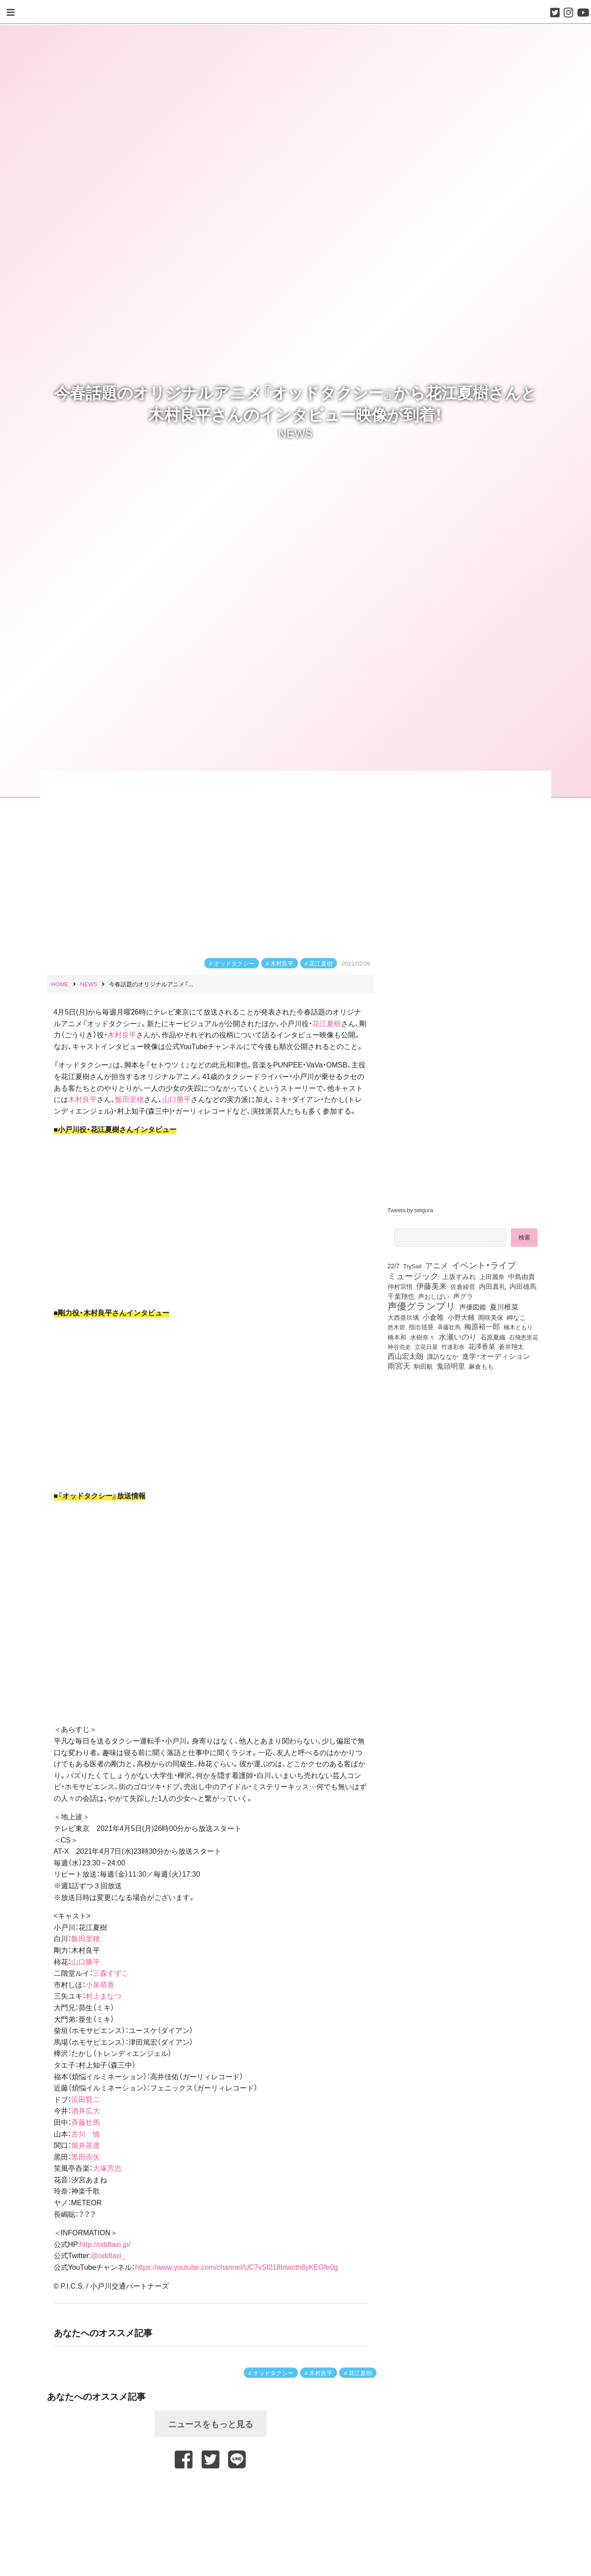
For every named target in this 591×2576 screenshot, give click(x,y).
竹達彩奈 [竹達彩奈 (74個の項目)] (453, 1346)
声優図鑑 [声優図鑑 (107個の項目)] (472, 1306)
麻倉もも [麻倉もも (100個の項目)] (481, 1366)
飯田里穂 (129, 1098)
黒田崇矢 (85, 2156)
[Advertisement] (210, 2490)
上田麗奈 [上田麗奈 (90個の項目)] (492, 1276)
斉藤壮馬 (85, 2121)
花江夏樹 (320, 963)
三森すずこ (111, 1972)
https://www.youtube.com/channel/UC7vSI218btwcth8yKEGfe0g (236, 2266)
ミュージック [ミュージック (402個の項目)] (413, 1275)
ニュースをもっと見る (210, 2423)
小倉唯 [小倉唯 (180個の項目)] (433, 1316)
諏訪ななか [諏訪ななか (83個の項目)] (442, 1356)
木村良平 (281, 963)
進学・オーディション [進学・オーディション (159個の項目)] (496, 1356)
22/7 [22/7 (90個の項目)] (394, 1265)
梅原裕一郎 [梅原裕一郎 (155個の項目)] (482, 1326)
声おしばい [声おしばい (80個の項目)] (433, 1296)
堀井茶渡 (85, 2144)
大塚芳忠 (107, 2167)
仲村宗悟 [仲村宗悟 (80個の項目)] (400, 1286)
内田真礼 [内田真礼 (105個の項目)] (492, 1286)
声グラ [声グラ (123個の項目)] (463, 1296)
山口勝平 (176, 1098)
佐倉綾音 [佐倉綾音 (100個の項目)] (462, 1286)
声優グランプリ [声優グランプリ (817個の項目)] (422, 1305)
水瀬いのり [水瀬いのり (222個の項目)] (458, 1336)
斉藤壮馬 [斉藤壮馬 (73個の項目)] (449, 1327)
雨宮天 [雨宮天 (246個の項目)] (399, 1365)
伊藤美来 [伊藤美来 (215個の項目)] (431, 1285)
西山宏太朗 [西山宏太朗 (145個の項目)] (405, 1356)
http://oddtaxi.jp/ (105, 2243)
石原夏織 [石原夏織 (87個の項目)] (492, 1336)
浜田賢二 (85, 2099)
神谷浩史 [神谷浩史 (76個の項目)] (399, 1346)
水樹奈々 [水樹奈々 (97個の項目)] (422, 1336)
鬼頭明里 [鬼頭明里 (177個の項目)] (450, 1365)
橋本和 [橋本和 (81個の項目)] (397, 1336)
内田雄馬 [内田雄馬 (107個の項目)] (522, 1286)
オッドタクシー (234, 963)
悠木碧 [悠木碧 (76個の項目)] (396, 1326)
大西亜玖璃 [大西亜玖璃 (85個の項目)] (403, 1317)
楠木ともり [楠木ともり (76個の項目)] (518, 1326)
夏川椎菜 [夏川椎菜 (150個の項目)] (504, 1306)
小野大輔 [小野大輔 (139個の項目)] (461, 1317)
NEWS (295, 432)
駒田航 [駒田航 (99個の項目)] (423, 1366)
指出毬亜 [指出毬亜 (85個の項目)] (421, 1326)
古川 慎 (85, 2133)
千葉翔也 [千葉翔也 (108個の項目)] (401, 1296)
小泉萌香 (100, 1984)
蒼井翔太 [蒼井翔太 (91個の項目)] (511, 1346)
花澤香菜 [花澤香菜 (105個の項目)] (481, 1346)
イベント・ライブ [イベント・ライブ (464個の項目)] (484, 1264)
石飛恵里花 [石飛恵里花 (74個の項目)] (523, 1336)
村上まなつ (103, 1995)
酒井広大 (85, 2110)
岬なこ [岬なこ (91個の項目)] (516, 1317)
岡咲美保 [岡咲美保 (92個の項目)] (490, 1317)
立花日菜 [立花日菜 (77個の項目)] (426, 1346)
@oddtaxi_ (108, 2255)
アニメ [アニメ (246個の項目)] (436, 1265)
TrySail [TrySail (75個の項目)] (412, 1265)
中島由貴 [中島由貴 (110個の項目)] (521, 1276)
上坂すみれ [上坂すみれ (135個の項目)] (459, 1276)
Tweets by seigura (410, 1210)
